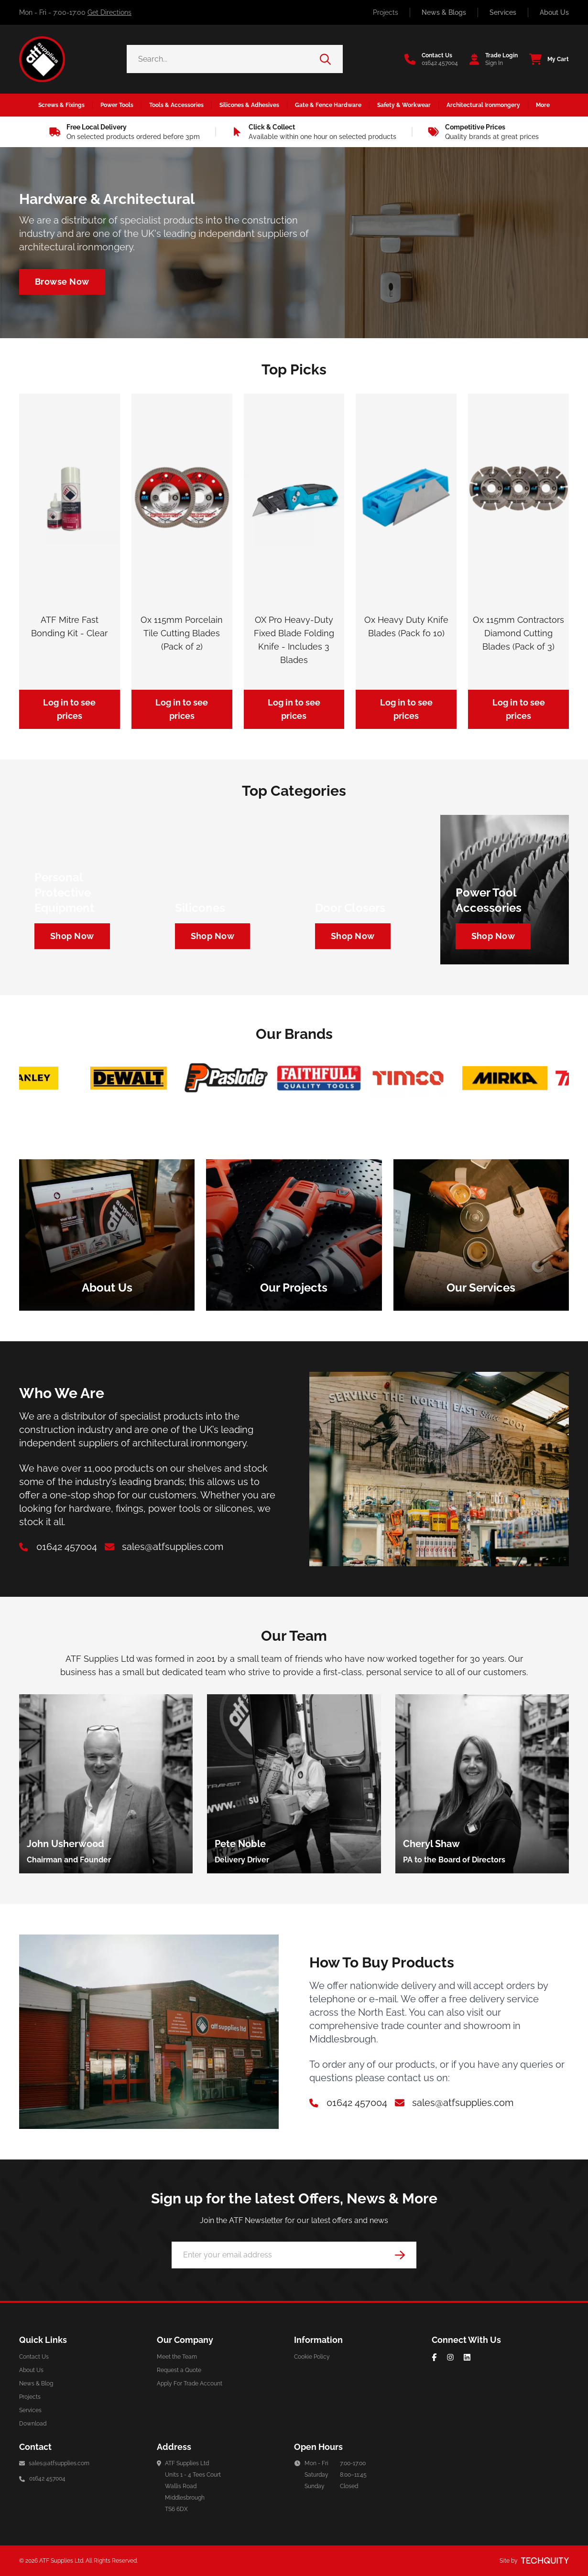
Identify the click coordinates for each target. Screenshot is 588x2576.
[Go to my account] (490, 59)
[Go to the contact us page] (431, 59)
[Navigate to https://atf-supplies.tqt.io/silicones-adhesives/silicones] (212, 936)
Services (503, 12)
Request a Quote (179, 2370)
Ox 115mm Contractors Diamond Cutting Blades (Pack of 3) (518, 633)
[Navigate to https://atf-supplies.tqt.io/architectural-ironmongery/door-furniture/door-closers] (353, 936)
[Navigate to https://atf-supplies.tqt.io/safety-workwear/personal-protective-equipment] (72, 936)
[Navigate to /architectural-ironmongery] (62, 282)
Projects (385, 12)
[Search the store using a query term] (223, 59)
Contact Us (34, 2356)
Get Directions (109, 12)
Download (32, 2423)
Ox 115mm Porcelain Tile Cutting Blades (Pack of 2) (182, 633)
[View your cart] (546, 59)
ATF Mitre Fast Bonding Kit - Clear (69, 626)
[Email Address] (294, 2255)
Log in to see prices (69, 709)
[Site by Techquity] (545, 2560)
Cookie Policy (312, 2356)
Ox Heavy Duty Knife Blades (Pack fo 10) (406, 626)
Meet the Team (177, 2356)
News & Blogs (444, 12)
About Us (554, 12)
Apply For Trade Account (189, 2383)
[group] (106, 1783)
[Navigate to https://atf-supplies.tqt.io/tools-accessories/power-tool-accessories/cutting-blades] (493, 936)
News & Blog (36, 2383)
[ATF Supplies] (42, 59)
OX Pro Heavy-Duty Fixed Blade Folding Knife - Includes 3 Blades (294, 640)
